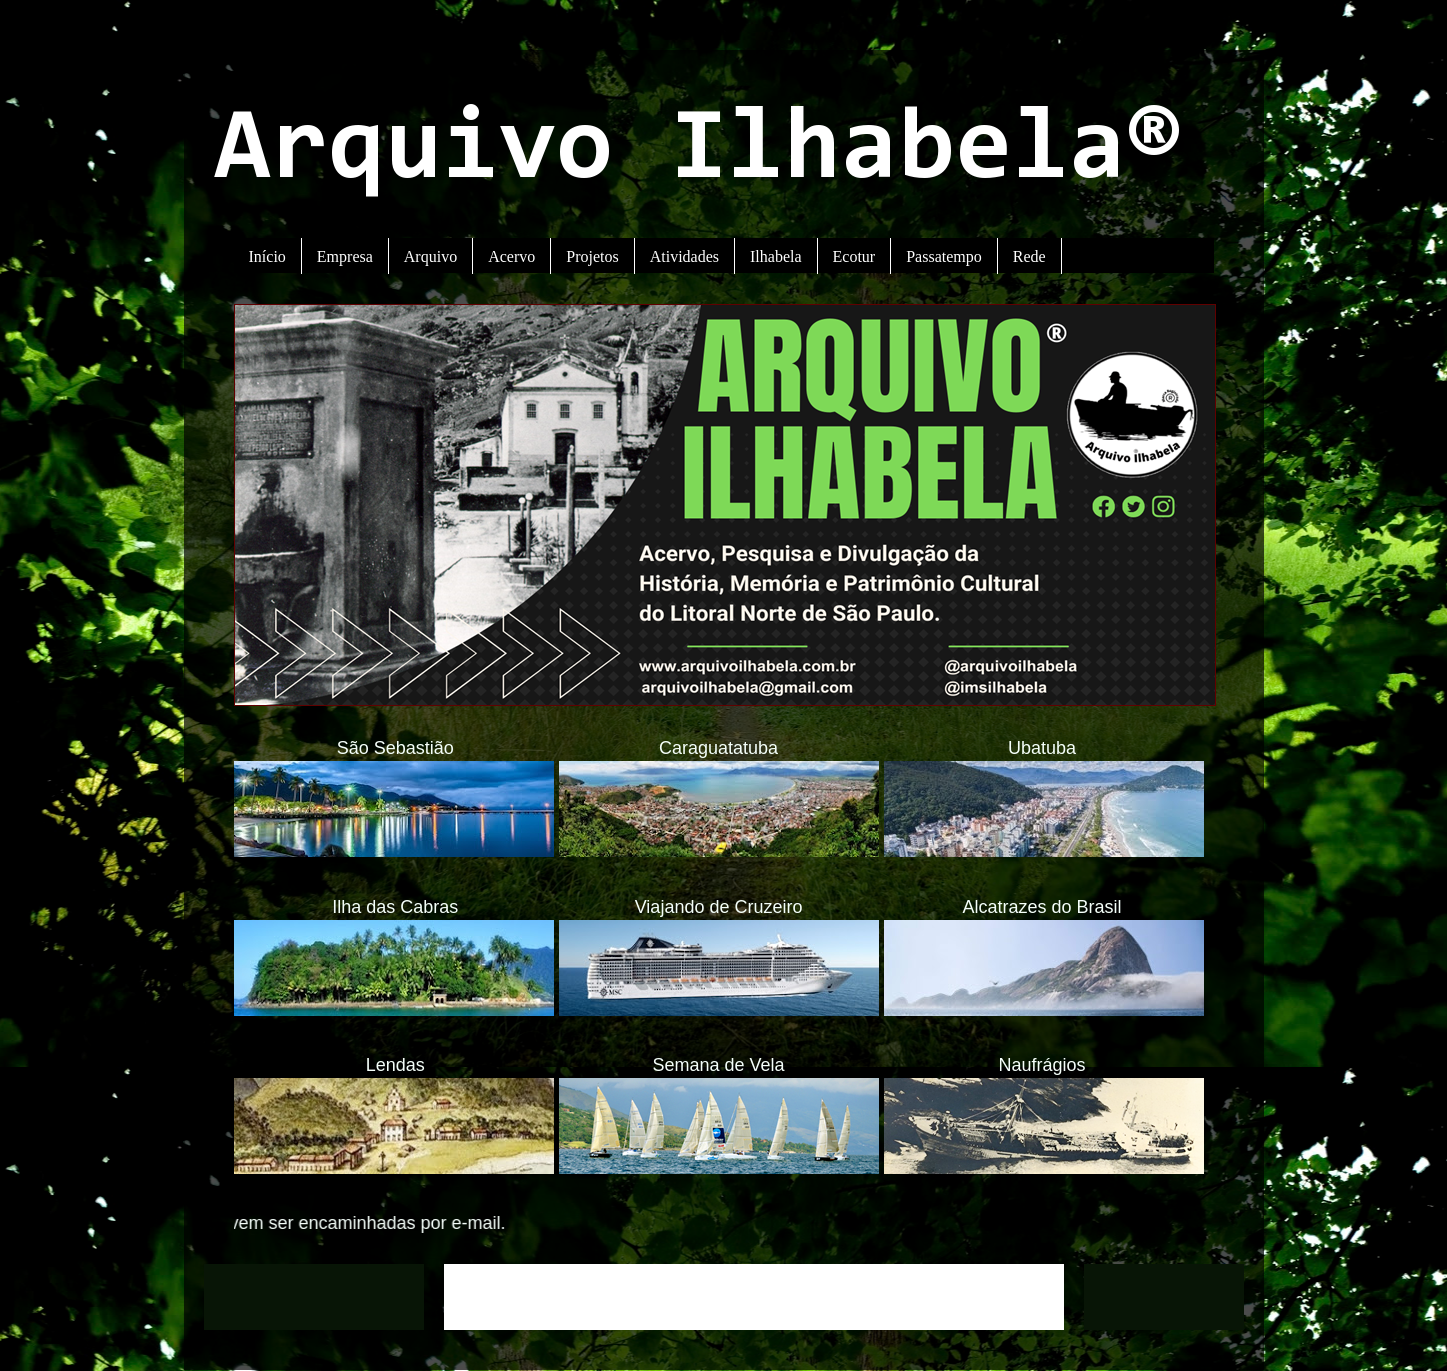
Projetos (592, 256)
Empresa (345, 256)
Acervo (511, 256)
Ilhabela (776, 256)
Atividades (684, 256)
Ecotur (854, 256)
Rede (1029, 256)
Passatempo (944, 256)
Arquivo (430, 256)
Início (267, 256)
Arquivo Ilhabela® (698, 152)
